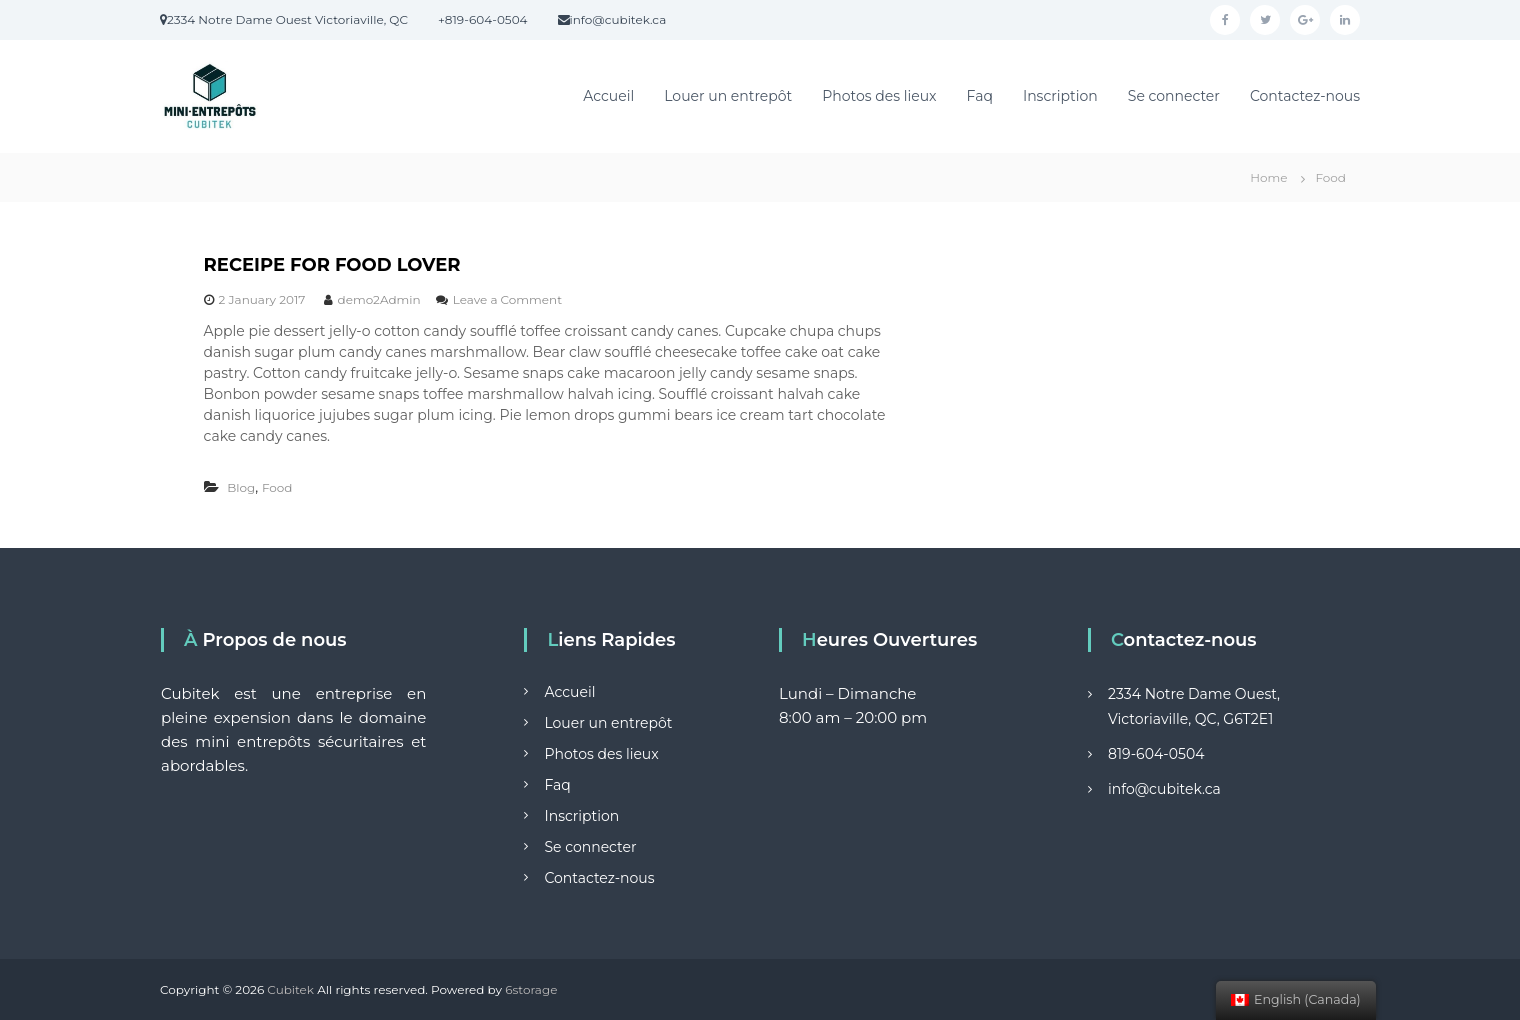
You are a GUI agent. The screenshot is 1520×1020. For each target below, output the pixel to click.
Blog (241, 487)
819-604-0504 (1156, 754)
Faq (980, 96)
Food (277, 487)
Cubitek (290, 989)
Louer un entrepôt (728, 96)
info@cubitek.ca (1164, 789)
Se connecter (1174, 96)
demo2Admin (379, 299)
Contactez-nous (1305, 96)
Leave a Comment (507, 299)
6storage (531, 989)
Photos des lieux (879, 96)
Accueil (608, 96)
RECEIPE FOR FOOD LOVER (332, 265)
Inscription (1060, 96)
